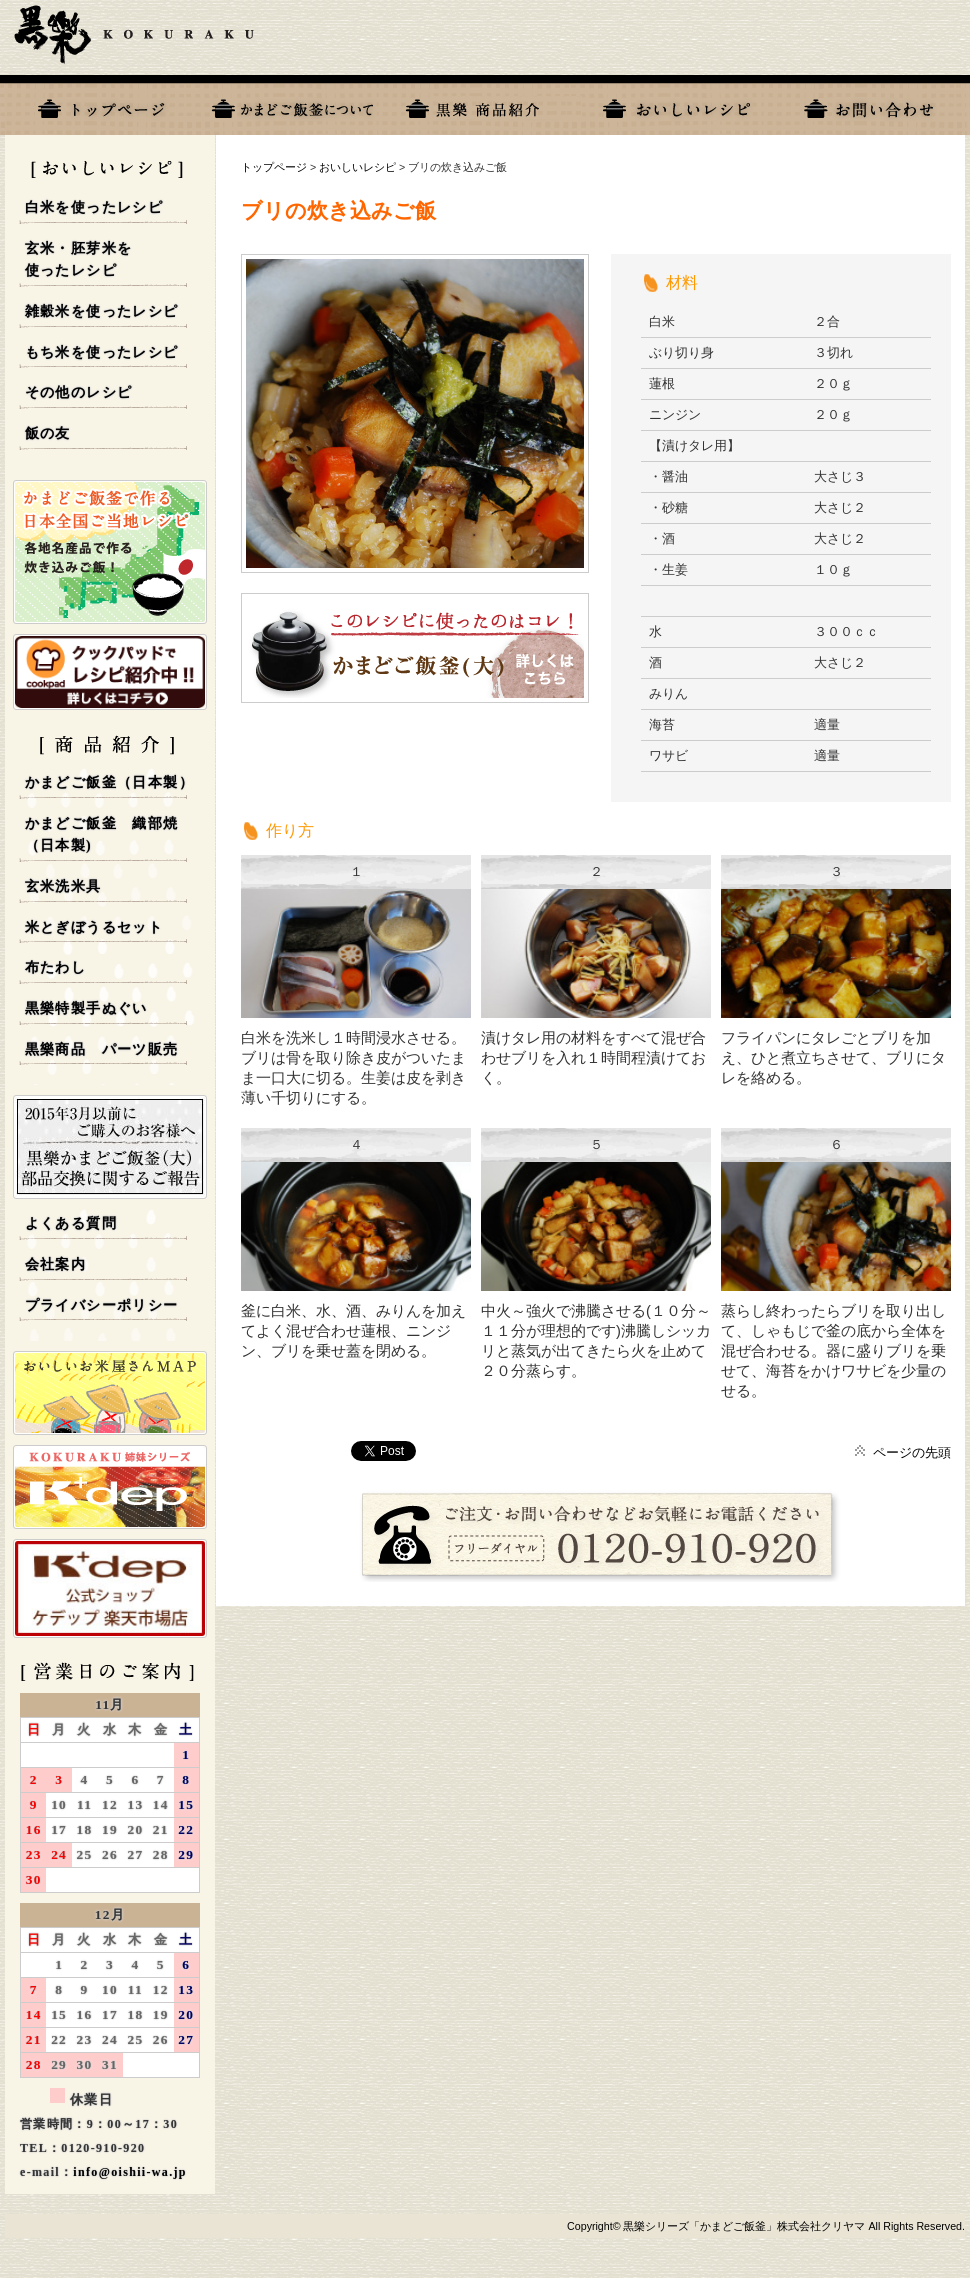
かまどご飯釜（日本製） (109, 782)
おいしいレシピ (677, 105)
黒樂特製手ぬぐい (86, 1008)
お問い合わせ (869, 105)
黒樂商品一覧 (485, 105)
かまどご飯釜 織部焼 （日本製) (102, 835)
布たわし (56, 967)
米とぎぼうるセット (94, 927)
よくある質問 (71, 1223)
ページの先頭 (912, 1452)
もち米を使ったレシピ (102, 352)
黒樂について (293, 105)
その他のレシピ (79, 392)
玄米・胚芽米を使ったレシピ (79, 260)
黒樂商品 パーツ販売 (102, 1049)
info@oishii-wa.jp (130, 2172)
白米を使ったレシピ (94, 207)
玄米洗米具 (63, 886)
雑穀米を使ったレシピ (102, 311)
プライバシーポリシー (102, 1305)
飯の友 (48, 433)
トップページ (101, 105)
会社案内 (56, 1264)
